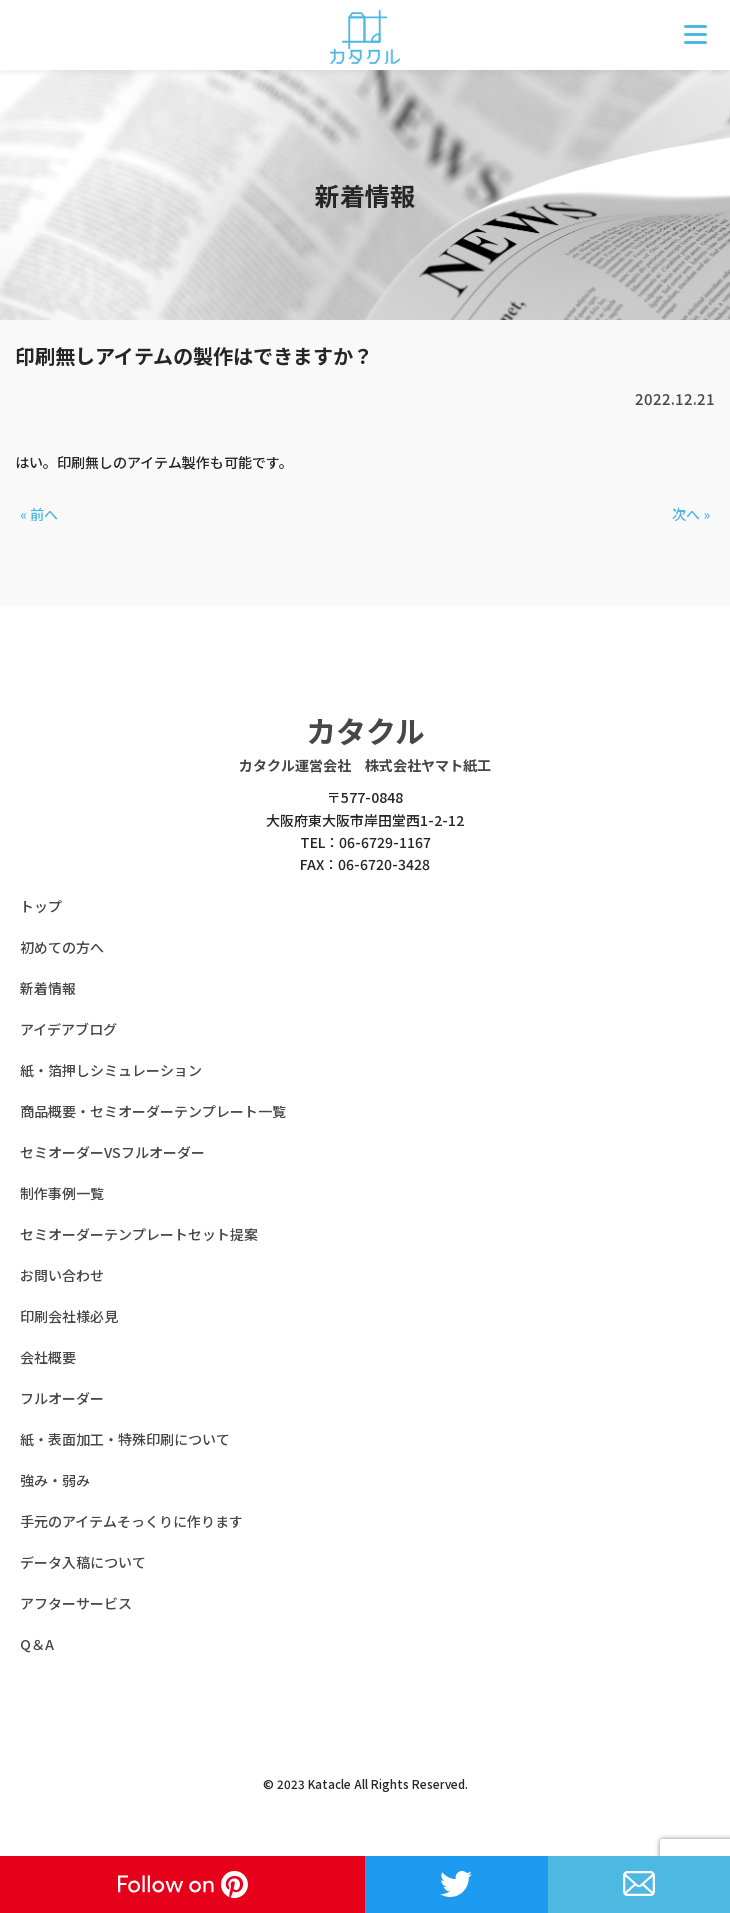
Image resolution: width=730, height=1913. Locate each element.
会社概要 (48, 1357)
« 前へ (39, 514)
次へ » (691, 514)
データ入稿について (83, 1562)
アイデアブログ (68, 1029)
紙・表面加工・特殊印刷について (125, 1439)
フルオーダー (62, 1398)
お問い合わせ (62, 1275)
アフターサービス (76, 1603)
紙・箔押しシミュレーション (111, 1070)
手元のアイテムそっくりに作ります (131, 1521)
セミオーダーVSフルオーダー (112, 1152)
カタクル (365, 730)
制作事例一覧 (62, 1193)
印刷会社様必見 (69, 1316)
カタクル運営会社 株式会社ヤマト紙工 (365, 765)
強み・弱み (55, 1480)
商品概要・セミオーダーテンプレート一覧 (153, 1111)
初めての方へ (62, 947)
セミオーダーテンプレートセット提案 (139, 1234)
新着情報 (48, 988)
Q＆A (37, 1644)
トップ (41, 906)
